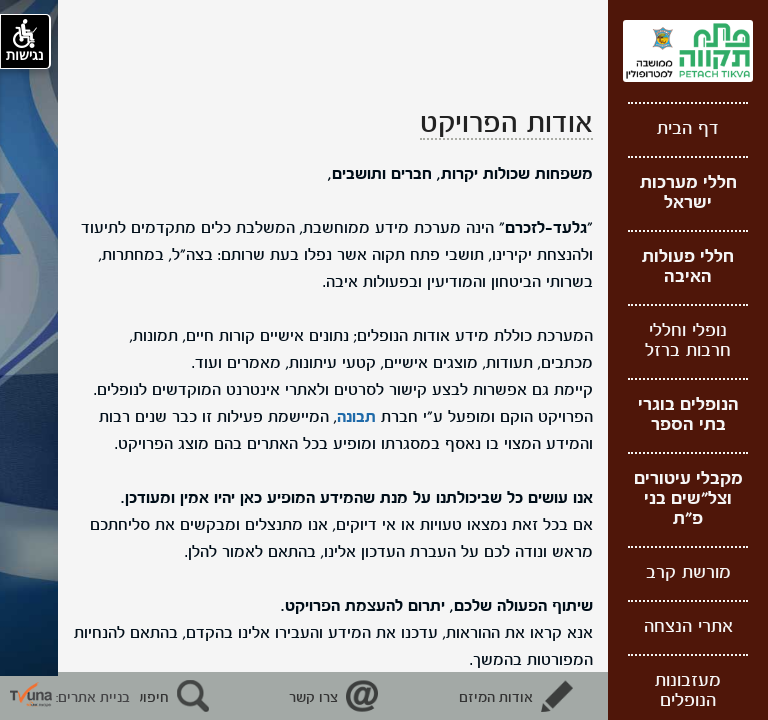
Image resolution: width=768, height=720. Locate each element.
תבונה (356, 418)
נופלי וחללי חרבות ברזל (688, 341)
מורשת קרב (688, 573)
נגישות (25, 41)
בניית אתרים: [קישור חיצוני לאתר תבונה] (70, 698)
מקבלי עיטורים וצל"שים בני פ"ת (688, 499)
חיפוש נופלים (130, 698)
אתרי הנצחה (688, 627)
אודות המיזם (496, 698)
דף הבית (688, 129)
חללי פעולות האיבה (688, 267)
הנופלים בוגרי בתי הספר (688, 415)
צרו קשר (313, 698)
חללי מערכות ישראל (688, 193)
